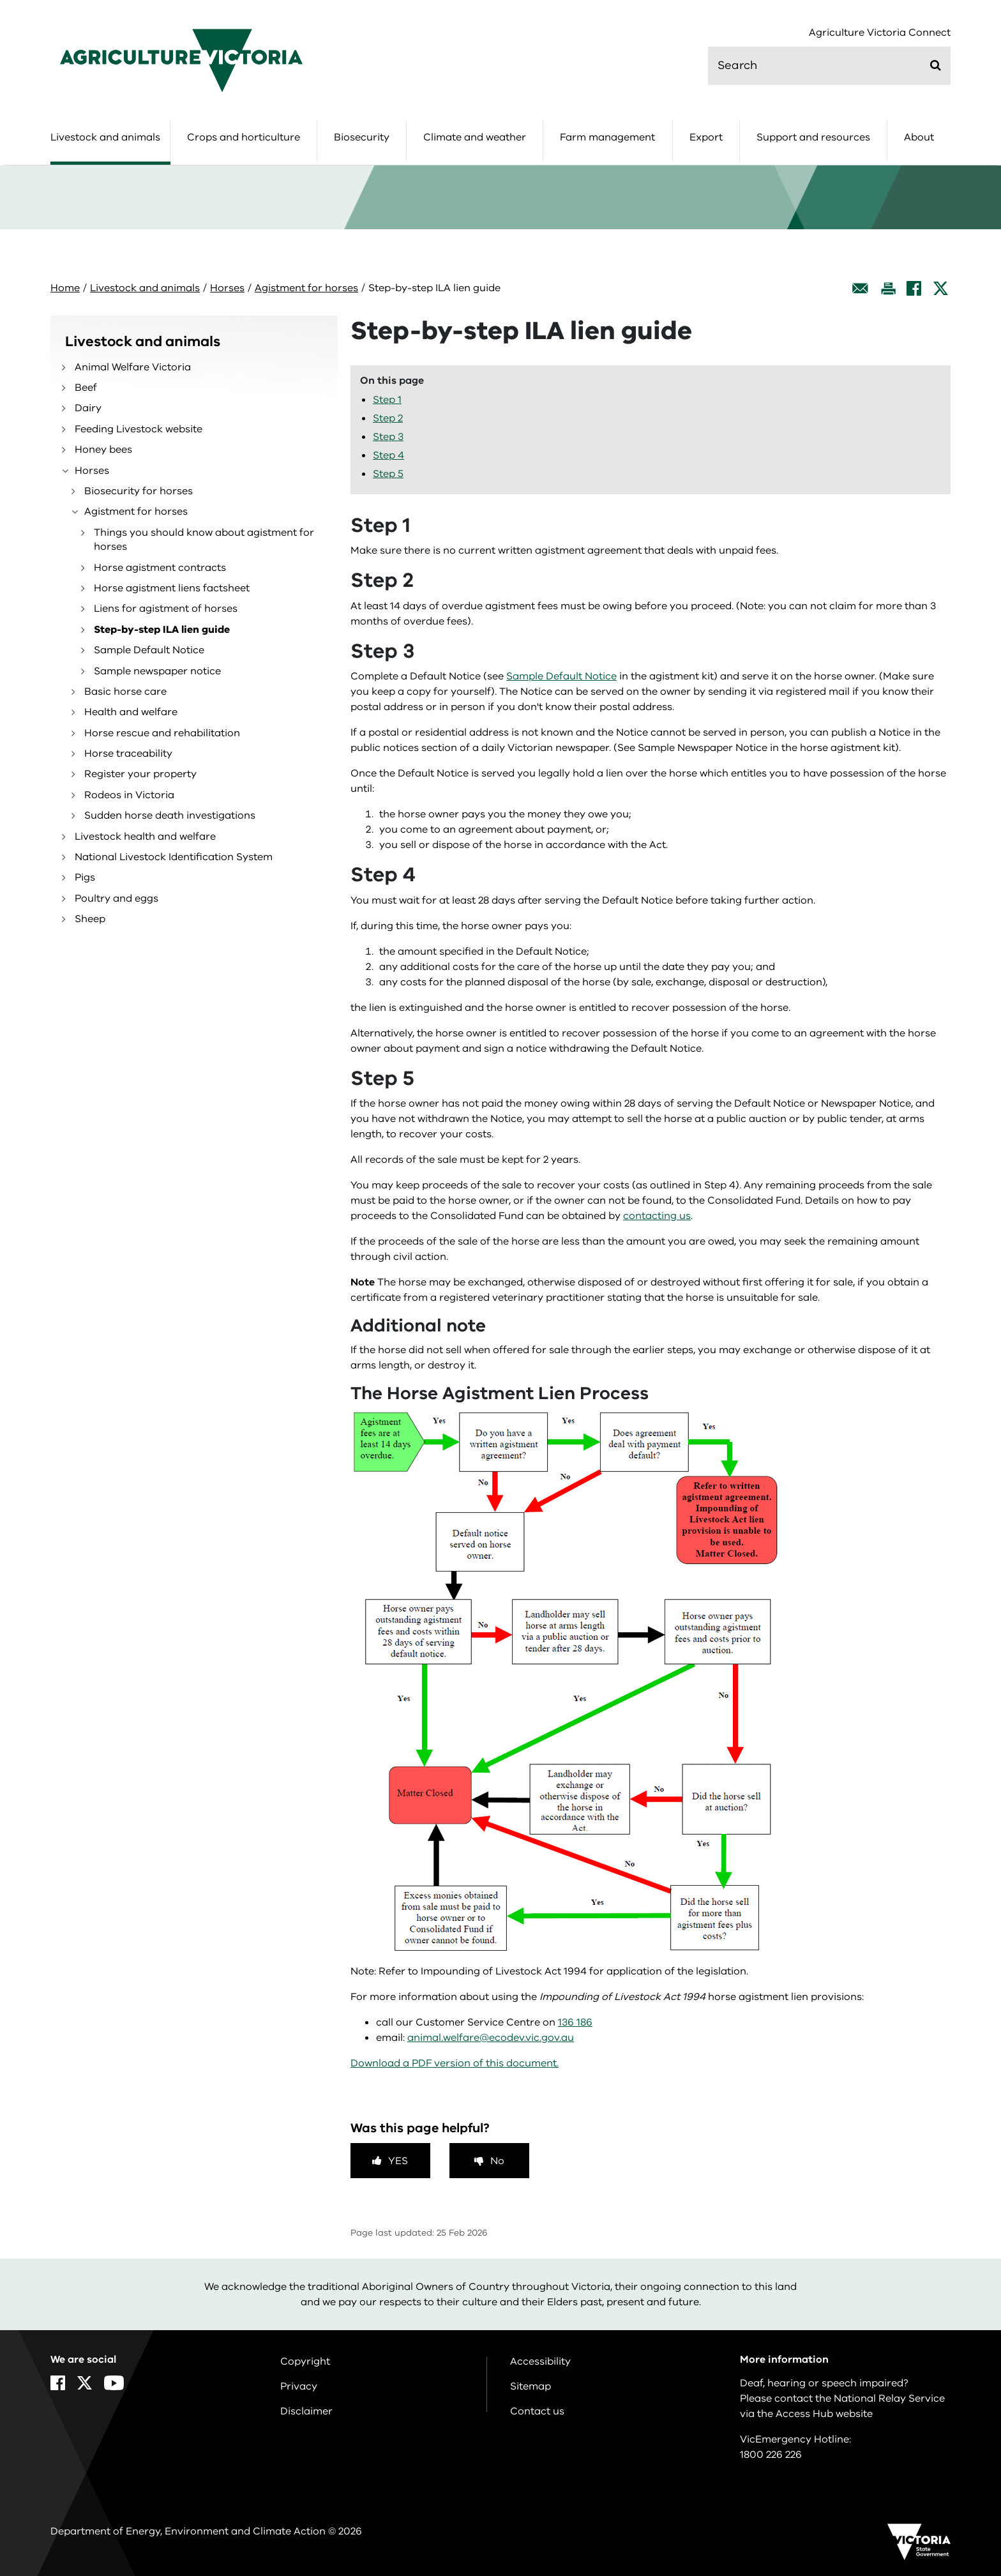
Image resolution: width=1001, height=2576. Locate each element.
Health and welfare (130, 712)
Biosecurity (361, 137)
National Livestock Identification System (174, 857)
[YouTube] (114, 2382)
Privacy (298, 2386)
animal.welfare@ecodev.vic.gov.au (490, 2038)
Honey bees (103, 450)
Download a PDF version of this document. (454, 2063)
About (919, 137)
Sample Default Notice (149, 650)
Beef (86, 388)
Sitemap (530, 2386)
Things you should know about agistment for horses (204, 540)
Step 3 (388, 437)
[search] (829, 66)
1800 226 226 (771, 2455)
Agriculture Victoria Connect (880, 33)
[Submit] (935, 65)
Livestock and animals (105, 137)
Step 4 (388, 455)
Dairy (88, 408)
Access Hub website (824, 2414)
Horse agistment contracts (160, 568)
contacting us (657, 1216)
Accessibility (540, 2361)
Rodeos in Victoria (129, 795)
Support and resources (813, 137)
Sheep (90, 919)
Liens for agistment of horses (165, 609)
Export (706, 137)
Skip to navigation (0, 0)
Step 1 (387, 400)
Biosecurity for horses (138, 491)
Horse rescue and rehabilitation (162, 733)
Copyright (305, 2361)
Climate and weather (474, 137)
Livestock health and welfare (145, 837)
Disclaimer (306, 2411)
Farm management (607, 137)
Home (65, 288)
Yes (398, 2161)
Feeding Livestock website (138, 429)
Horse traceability (128, 753)
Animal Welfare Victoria (133, 367)
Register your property (140, 774)
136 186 (575, 2022)
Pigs (85, 877)
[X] (941, 288)
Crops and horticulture (243, 137)
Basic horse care (125, 692)
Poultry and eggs (116, 898)
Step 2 (388, 418)
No (497, 2161)
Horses (227, 288)
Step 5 (388, 474)
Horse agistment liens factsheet (172, 588)
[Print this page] (888, 288)
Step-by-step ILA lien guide (162, 630)
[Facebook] (914, 288)
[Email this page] (860, 288)
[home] (181, 60)
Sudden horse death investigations (169, 815)
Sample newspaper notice (157, 671)
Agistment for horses (306, 288)
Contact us (537, 2411)
